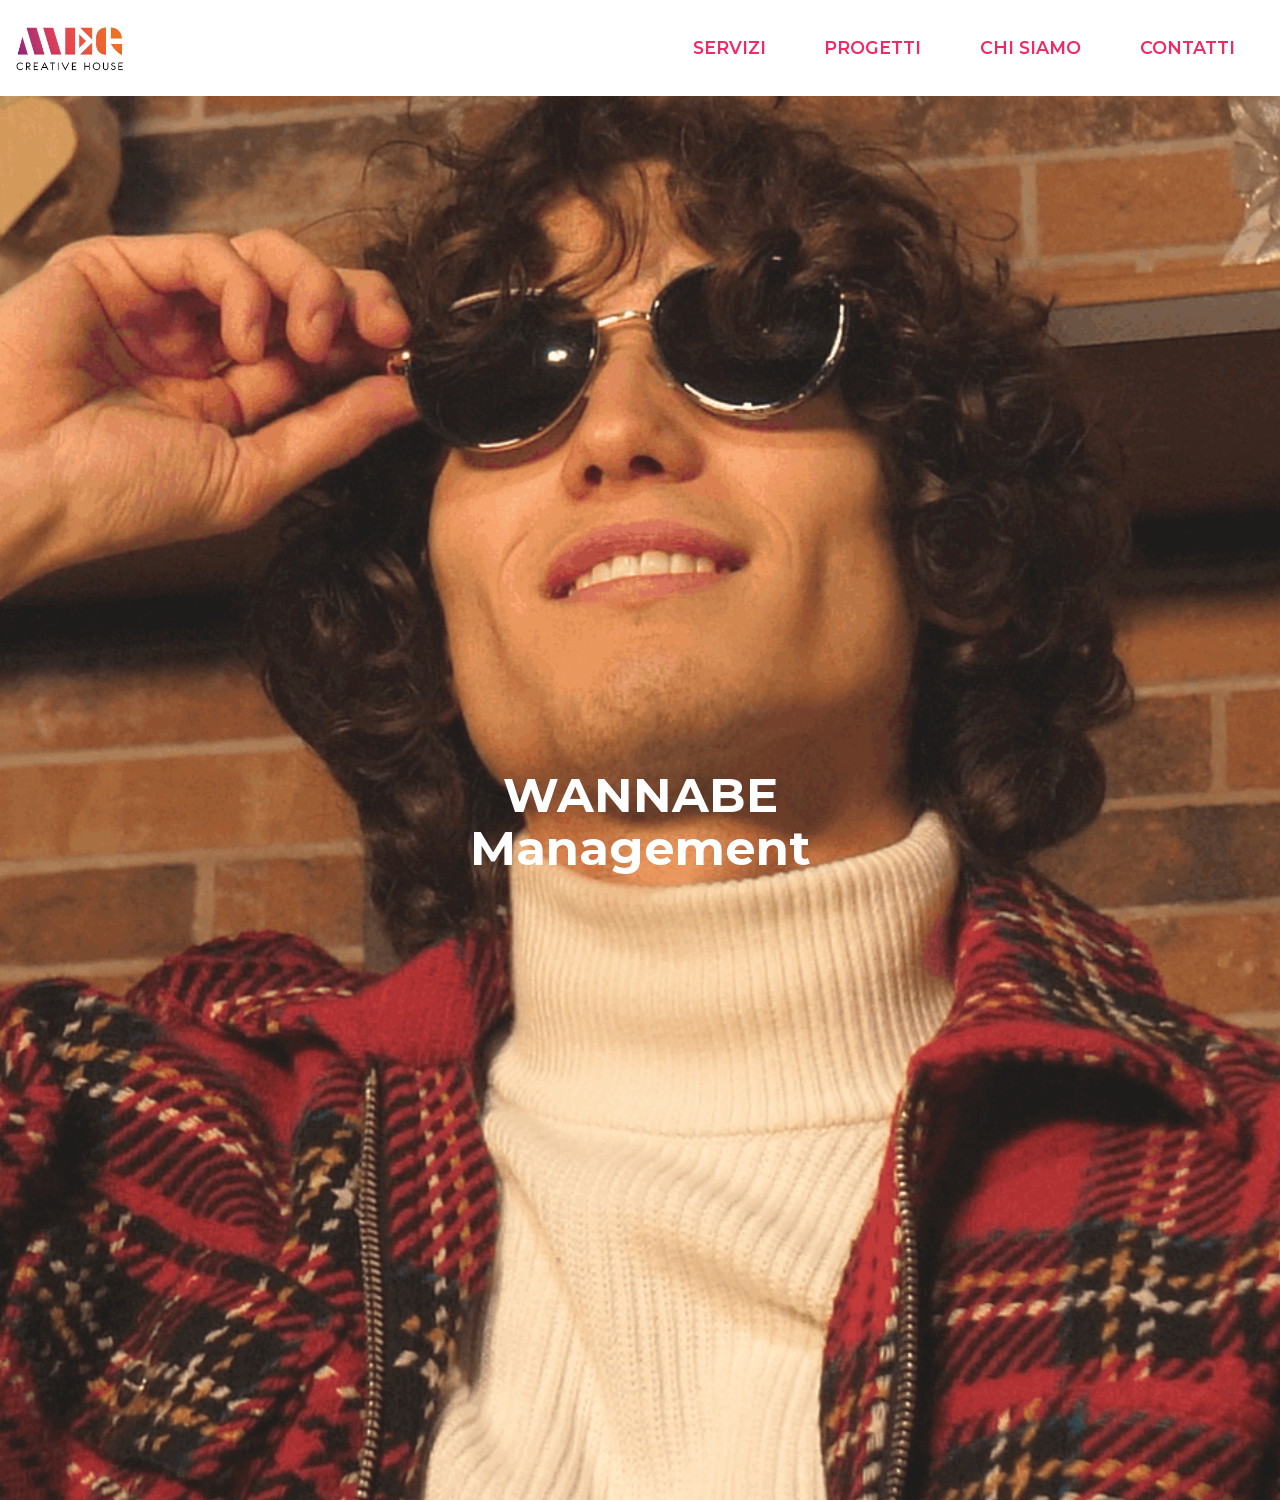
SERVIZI (729, 47)
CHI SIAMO (1030, 47)
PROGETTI (872, 47)
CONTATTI (1187, 47)
